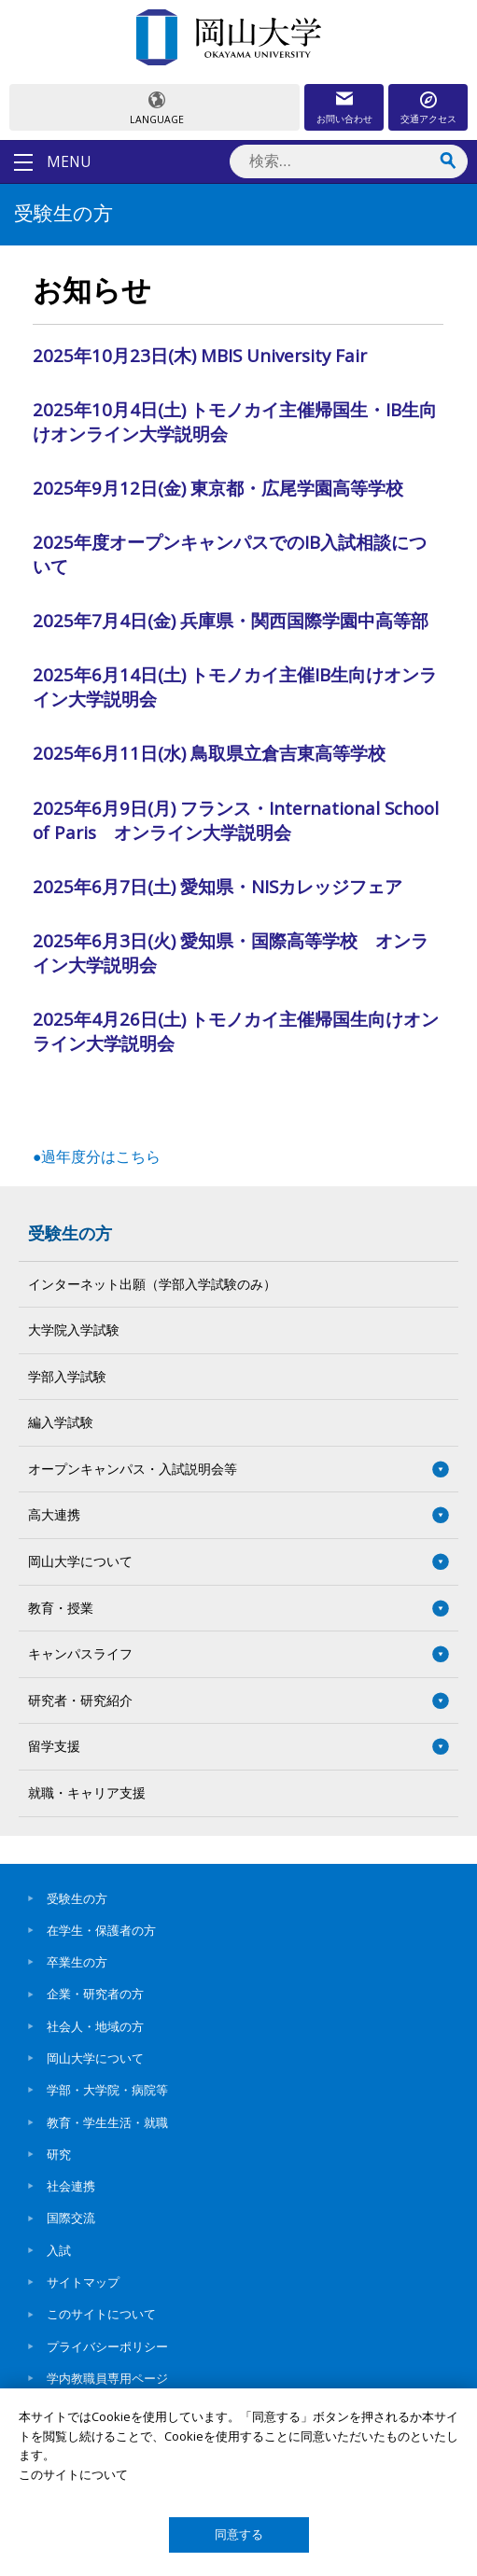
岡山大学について (95, 2058)
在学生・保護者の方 (101, 1930)
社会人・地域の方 (95, 2026)
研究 (59, 2154)
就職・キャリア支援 (87, 1792)
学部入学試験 (67, 1376)
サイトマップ (83, 2282)
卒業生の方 (77, 1961)
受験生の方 (70, 1233)
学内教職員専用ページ (107, 2378)
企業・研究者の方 (95, 1993)
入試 (59, 2250)
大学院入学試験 (73, 1329)
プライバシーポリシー (107, 2346)
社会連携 (71, 2185)
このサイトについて (101, 2313)
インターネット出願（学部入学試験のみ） (152, 1284)
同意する (239, 2534)
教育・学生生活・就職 (107, 2122)
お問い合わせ (344, 118)
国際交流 (71, 2217)
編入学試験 (60, 1422)
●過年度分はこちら (97, 1156)
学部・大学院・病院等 (107, 2089)
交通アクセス (428, 118)
